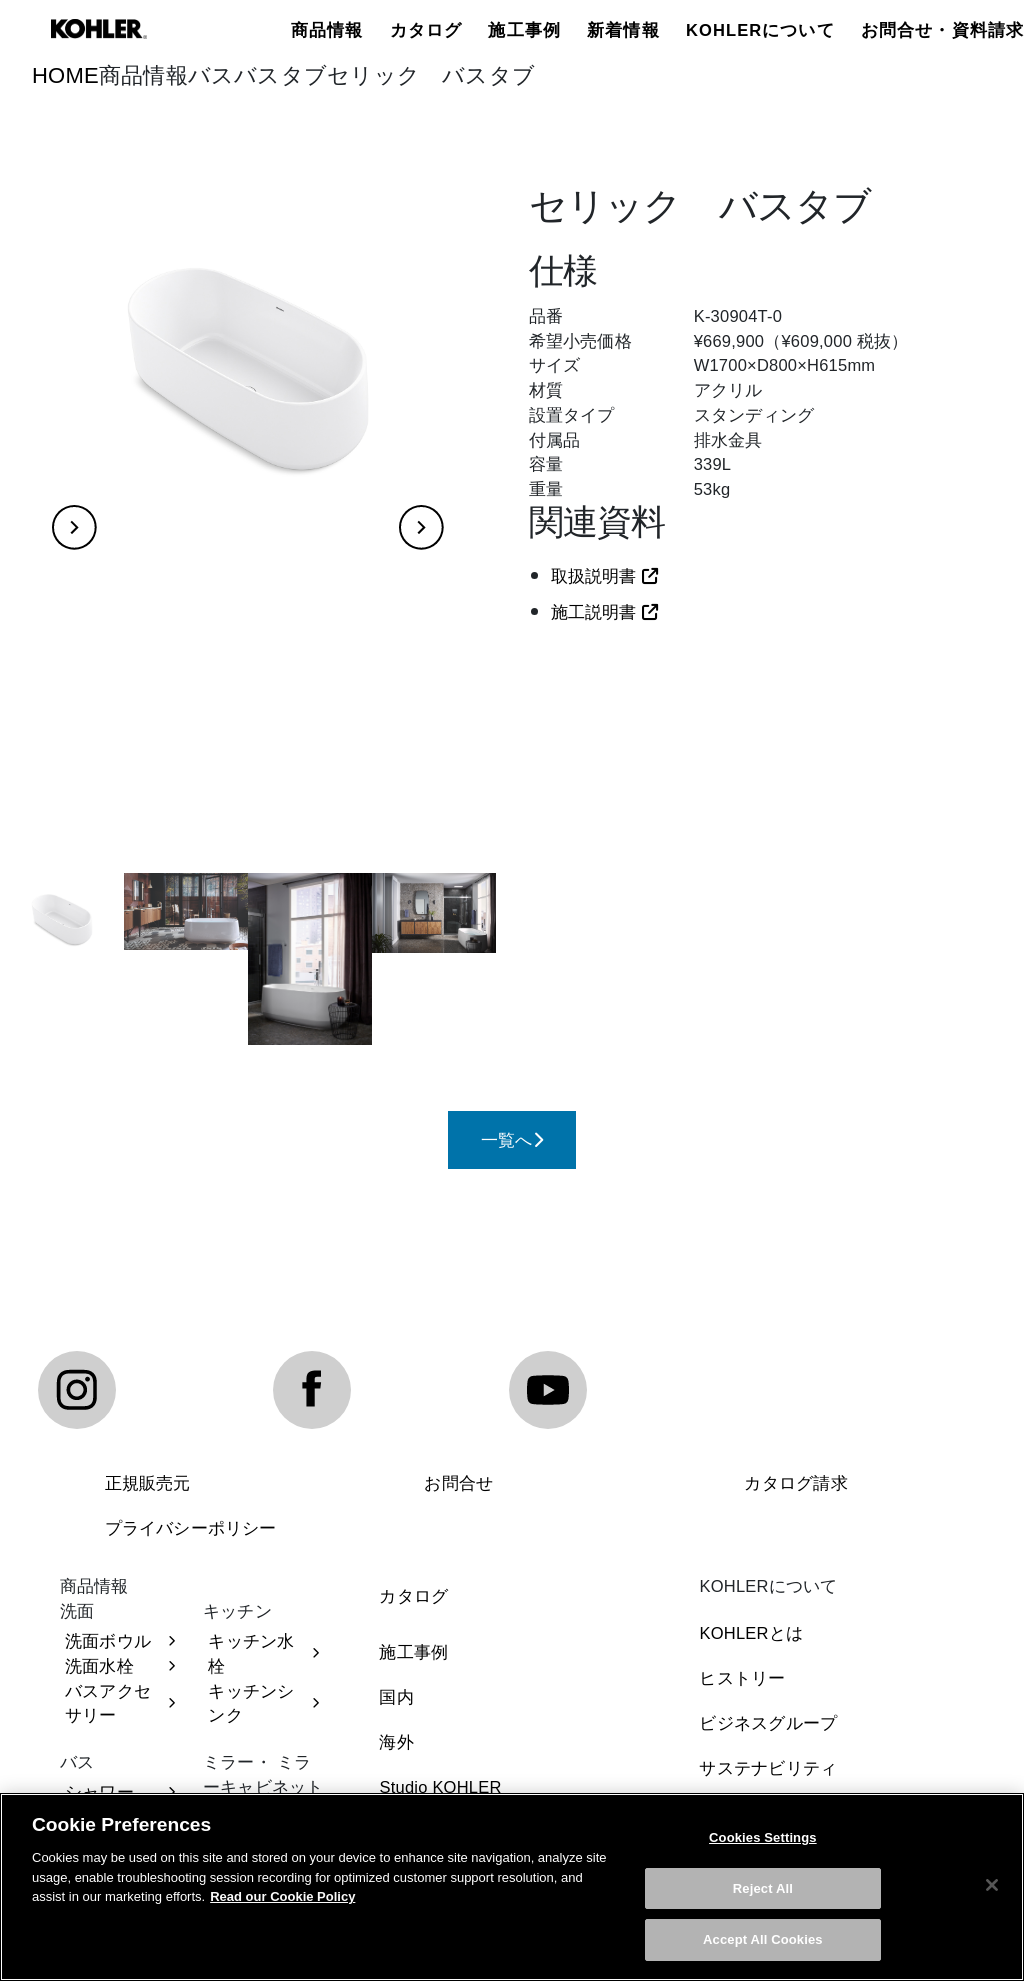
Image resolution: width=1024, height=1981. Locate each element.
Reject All (763, 1891)
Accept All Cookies (763, 1942)
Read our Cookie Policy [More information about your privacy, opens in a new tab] (282, 1899)
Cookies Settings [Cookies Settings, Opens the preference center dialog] (763, 1840)
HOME (65, 75)
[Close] (992, 1888)
